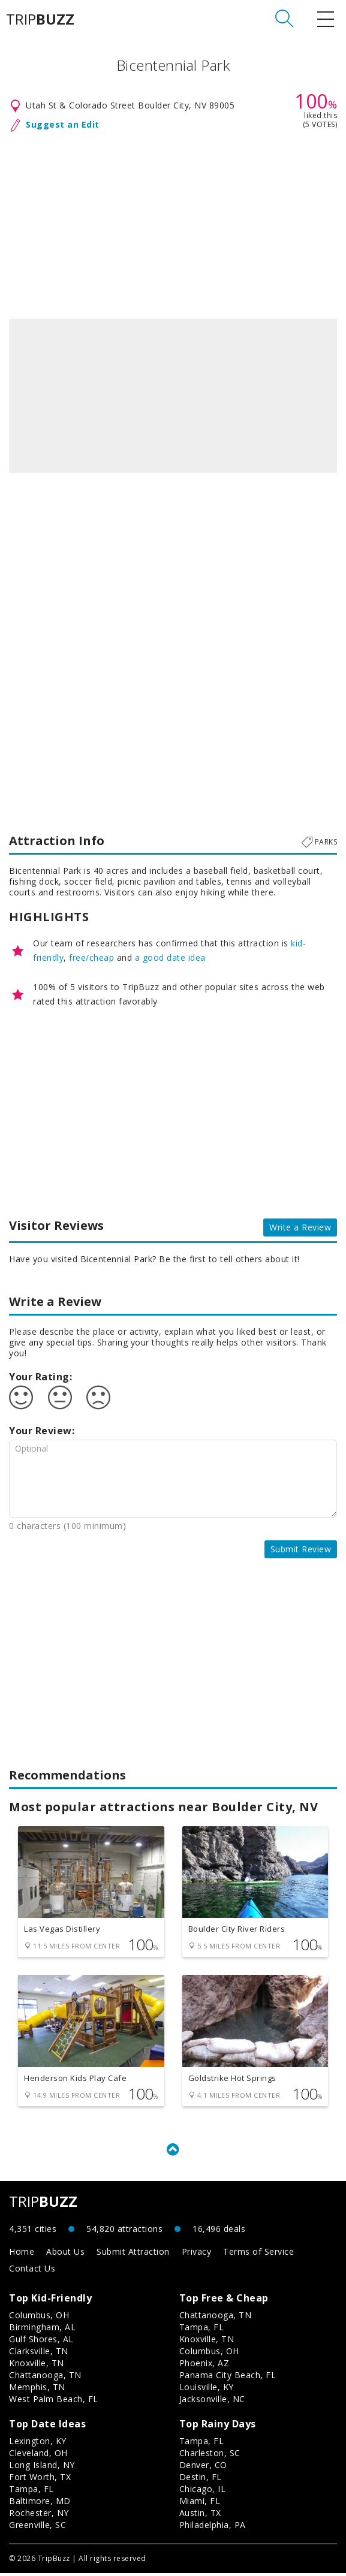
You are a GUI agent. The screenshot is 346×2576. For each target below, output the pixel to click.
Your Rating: (40, 1377)
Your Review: (41, 1431)
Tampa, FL (201, 2330)
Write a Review (300, 1227)
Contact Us (32, 2271)
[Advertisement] (173, 223)
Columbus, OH (39, 2318)
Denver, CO (203, 2468)
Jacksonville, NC (212, 2402)
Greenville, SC (37, 2527)
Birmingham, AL (42, 2330)
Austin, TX (200, 2515)
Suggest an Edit (63, 124)
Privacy (197, 2254)
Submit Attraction (133, 2254)
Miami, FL (200, 2503)
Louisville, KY (206, 2390)
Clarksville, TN (38, 2354)
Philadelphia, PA (212, 2527)
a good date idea (170, 957)
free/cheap (91, 957)
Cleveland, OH (38, 2456)
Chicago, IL (202, 2491)
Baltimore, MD (40, 2503)
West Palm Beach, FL (53, 2402)
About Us (65, 2254)
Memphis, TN (37, 2390)
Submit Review (301, 1549)
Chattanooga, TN (45, 2378)
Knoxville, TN (36, 2366)
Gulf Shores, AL (41, 2342)
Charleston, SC (209, 2456)
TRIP (40, 19)
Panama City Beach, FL (227, 2378)
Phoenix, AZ (204, 2366)
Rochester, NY (39, 2515)
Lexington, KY (38, 2444)
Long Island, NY (42, 2468)
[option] (173, 396)
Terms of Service (258, 2254)
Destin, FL (200, 2479)
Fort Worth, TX (40, 2479)
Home (21, 2254)
